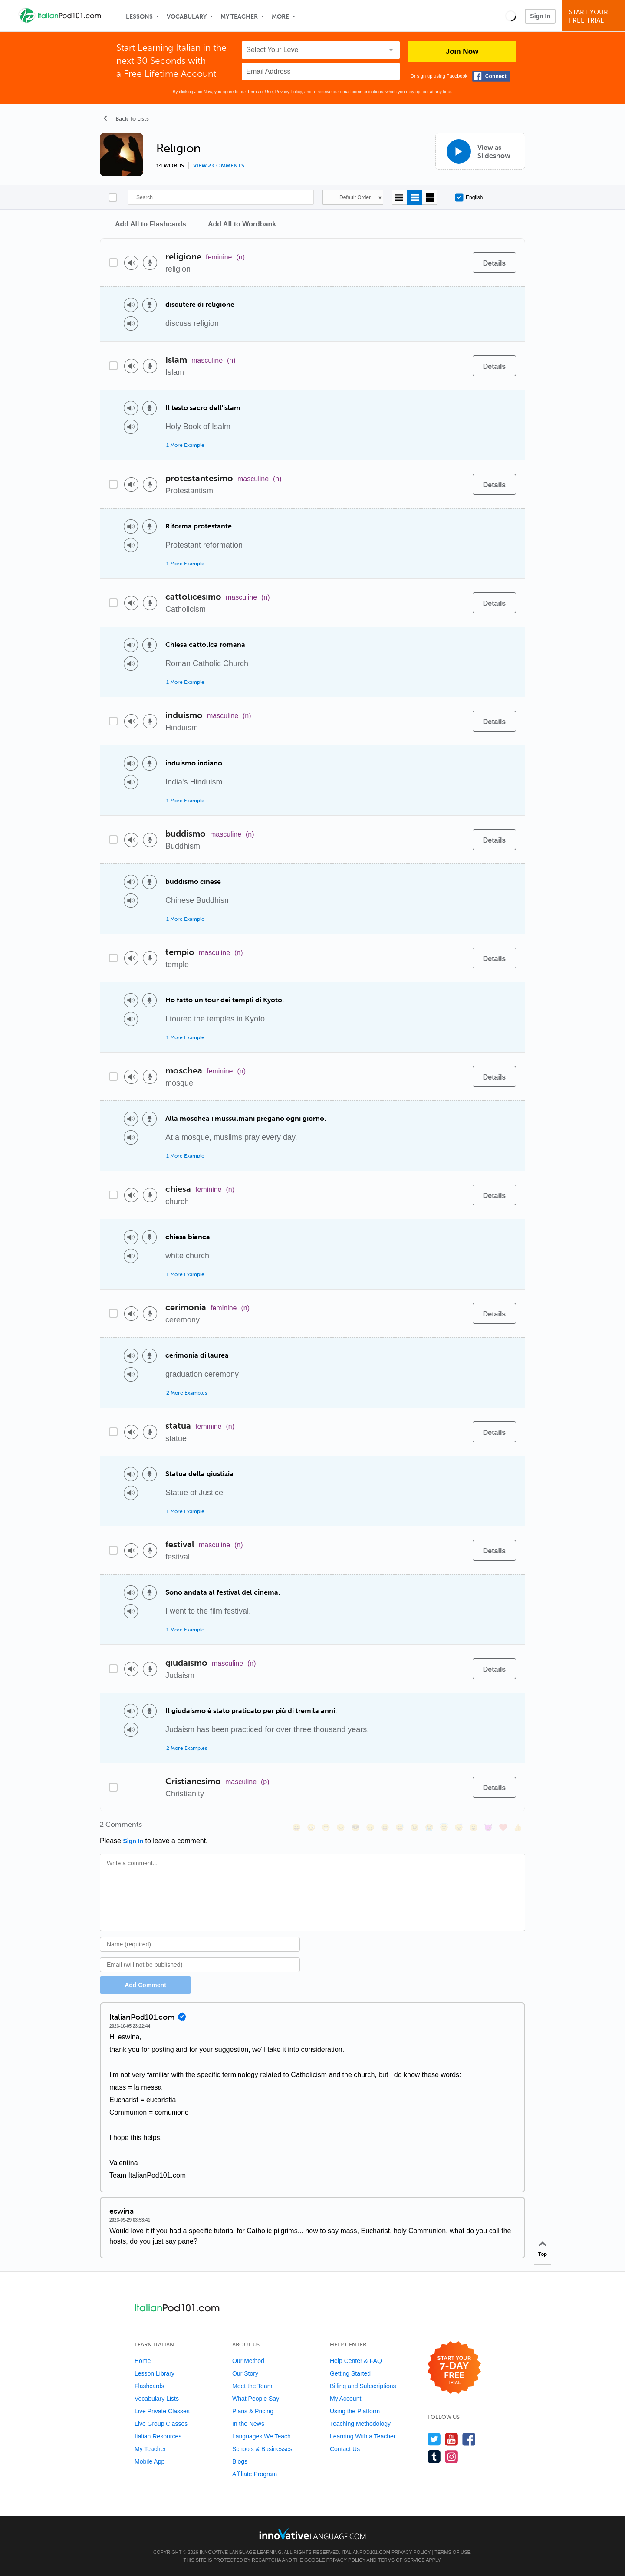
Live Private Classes (162, 2411)
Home (143, 2360)
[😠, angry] (370, 1827)
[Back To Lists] (124, 118)
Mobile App (149, 2461)
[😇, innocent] (444, 1827)
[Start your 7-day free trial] (454, 2368)
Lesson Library (154, 2373)
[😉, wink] (414, 1827)
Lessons (139, 16)
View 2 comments (218, 165)
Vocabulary (187, 16)
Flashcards (149, 2385)
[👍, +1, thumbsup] (517, 1827)
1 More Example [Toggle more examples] (185, 445)
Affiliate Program (254, 2474)
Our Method (248, 2360)
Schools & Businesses (262, 2448)
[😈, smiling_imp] (488, 1827)
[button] (510, 15)
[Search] (221, 197)
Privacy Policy (288, 91)
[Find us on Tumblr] (434, 2456)
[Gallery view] (430, 197)
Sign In (540, 16)
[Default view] (414, 197)
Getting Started (350, 2373)
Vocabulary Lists (157, 2398)
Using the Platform (355, 2411)
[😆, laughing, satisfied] (385, 1827)
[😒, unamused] (340, 1827)
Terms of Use (260, 91)
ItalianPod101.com (366, 2552)
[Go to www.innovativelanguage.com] (312, 2534)
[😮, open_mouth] (473, 1827)
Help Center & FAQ (356, 2360)
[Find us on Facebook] (469, 2439)
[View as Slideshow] (480, 151)
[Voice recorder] (150, 263)
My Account (345, 2398)
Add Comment (145, 1985)
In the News (248, 2423)
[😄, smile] (296, 1827)
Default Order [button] (355, 197)
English (469, 197)
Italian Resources (158, 2436)
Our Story (245, 2373)
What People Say (255, 2398)
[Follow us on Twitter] (434, 2439)
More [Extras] (280, 16)
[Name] (200, 1944)
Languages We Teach (261, 2436)
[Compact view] (399, 197)
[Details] (494, 262)
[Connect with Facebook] (491, 76)
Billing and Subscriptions (363, 2385)
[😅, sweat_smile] (399, 1827)
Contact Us (345, 2448)
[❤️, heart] (503, 1827)
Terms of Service (401, 2560)
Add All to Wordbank (242, 224)
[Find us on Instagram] (451, 2456)
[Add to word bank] (457, 262)
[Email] (200, 1964)
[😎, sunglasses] (355, 1827)
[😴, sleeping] (458, 1827)
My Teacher (239, 16)
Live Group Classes (161, 2423)
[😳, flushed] (311, 1827)
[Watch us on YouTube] (451, 2439)
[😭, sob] (429, 1827)
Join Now (462, 51)
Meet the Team (252, 2385)
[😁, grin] (326, 1827)
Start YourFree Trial (595, 16)
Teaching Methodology (360, 2423)
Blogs (239, 2461)
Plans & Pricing (252, 2411)
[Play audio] (131, 263)
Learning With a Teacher (363, 2436)
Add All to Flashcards (150, 224)
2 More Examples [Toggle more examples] (186, 1393)
